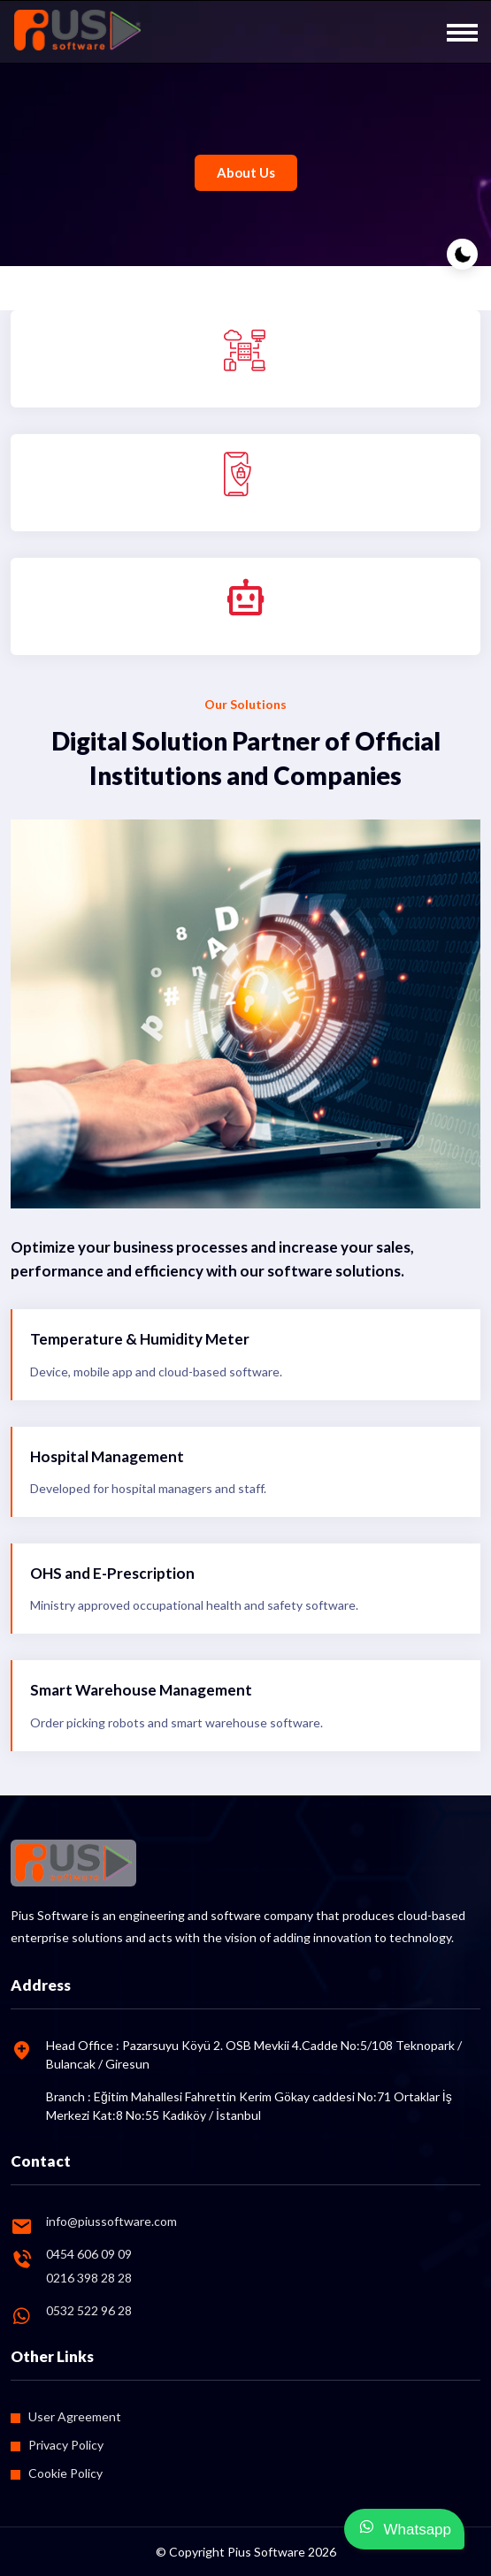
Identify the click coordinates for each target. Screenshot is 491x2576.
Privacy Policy (66, 2444)
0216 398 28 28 (89, 2277)
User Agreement (74, 2416)
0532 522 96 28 (89, 2310)
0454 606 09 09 (89, 2253)
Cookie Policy (65, 2473)
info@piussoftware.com (111, 2221)
